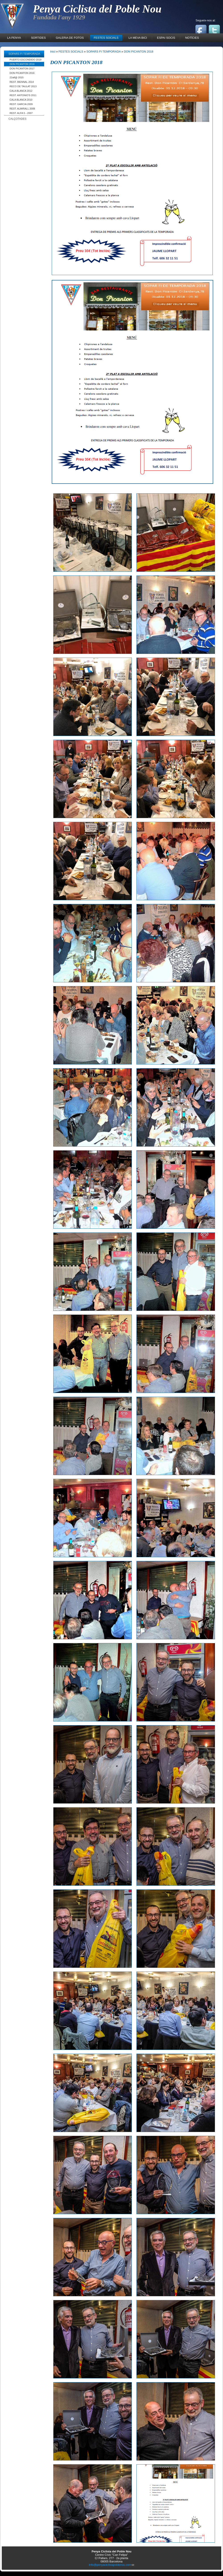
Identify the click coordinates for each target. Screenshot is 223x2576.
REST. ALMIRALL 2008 (22, 108)
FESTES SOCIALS (71, 51)
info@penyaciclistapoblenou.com (111, 2564)
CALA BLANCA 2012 (21, 90)
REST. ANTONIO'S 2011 (23, 95)
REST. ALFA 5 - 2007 (21, 113)
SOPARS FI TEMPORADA (104, 51)
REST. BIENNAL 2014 (22, 82)
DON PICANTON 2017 (22, 68)
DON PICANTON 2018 (22, 64)
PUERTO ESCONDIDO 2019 (25, 59)
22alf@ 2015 (17, 77)
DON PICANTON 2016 (22, 73)
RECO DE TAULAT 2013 (23, 86)
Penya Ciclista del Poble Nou (97, 9)
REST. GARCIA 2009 (21, 104)
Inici (52, 51)
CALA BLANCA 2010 (21, 99)
